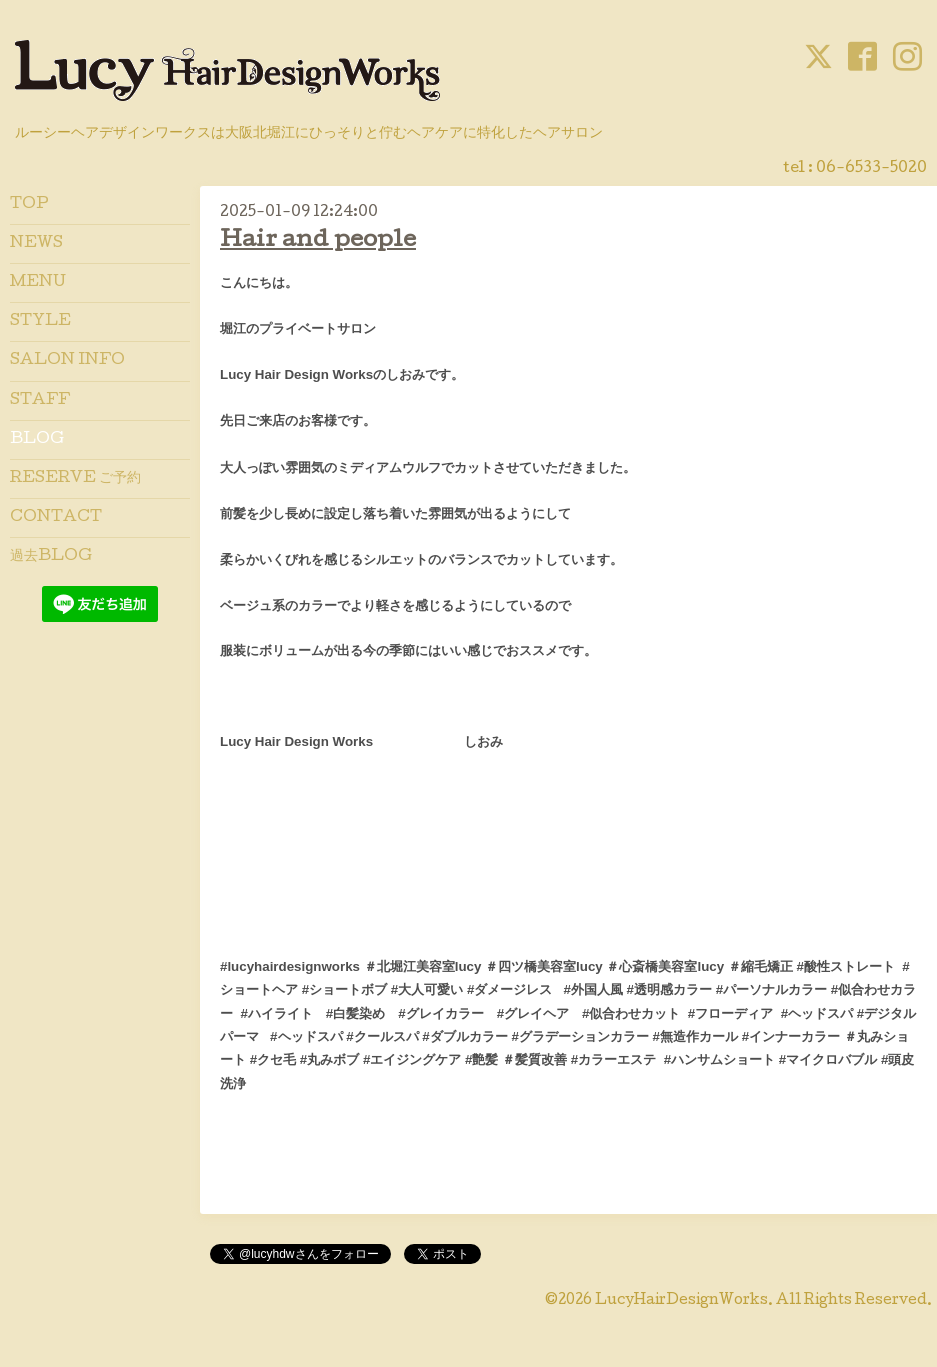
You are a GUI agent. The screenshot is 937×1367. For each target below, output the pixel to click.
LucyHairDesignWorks (681, 1301)
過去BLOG (51, 557)
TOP (29, 205)
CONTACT (56, 518)
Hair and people (318, 241)
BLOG (37, 440)
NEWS (36, 244)
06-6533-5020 (871, 169)
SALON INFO (67, 361)
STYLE (40, 322)
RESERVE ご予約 (75, 479)
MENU (38, 283)
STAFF (40, 401)
